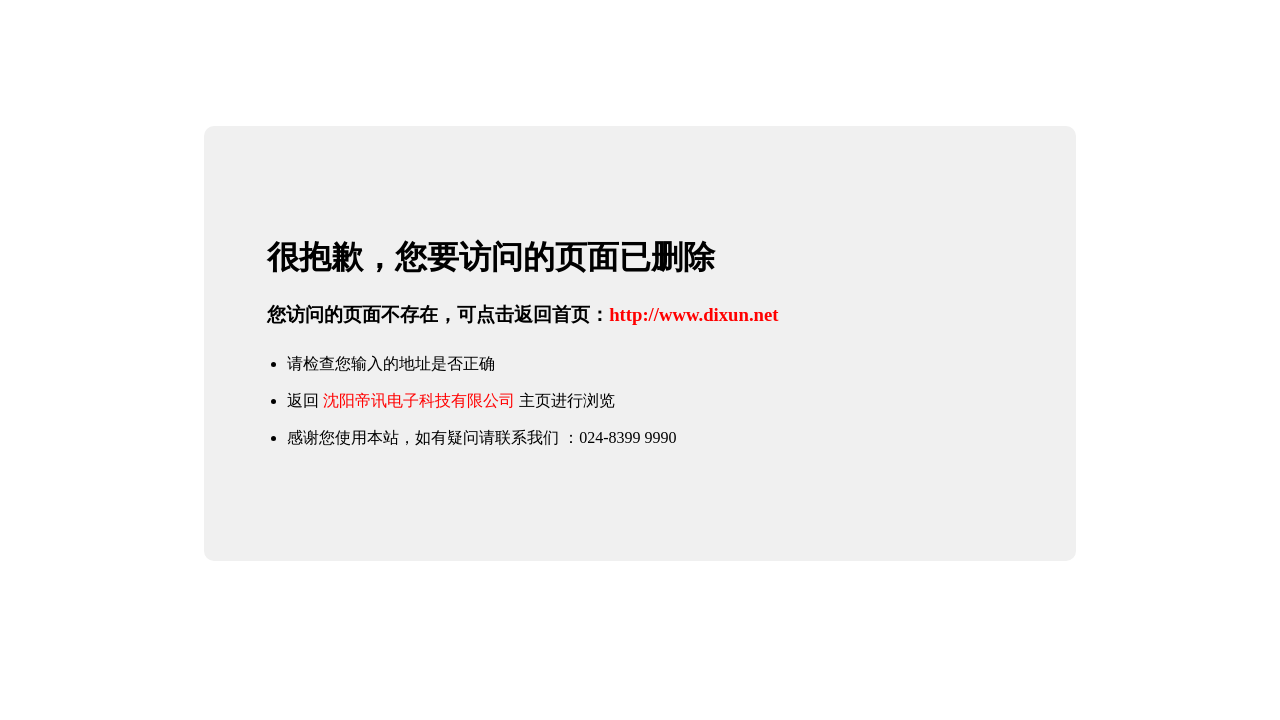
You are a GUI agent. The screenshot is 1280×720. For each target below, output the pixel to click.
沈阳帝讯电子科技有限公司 (419, 400)
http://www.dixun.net (693, 314)
